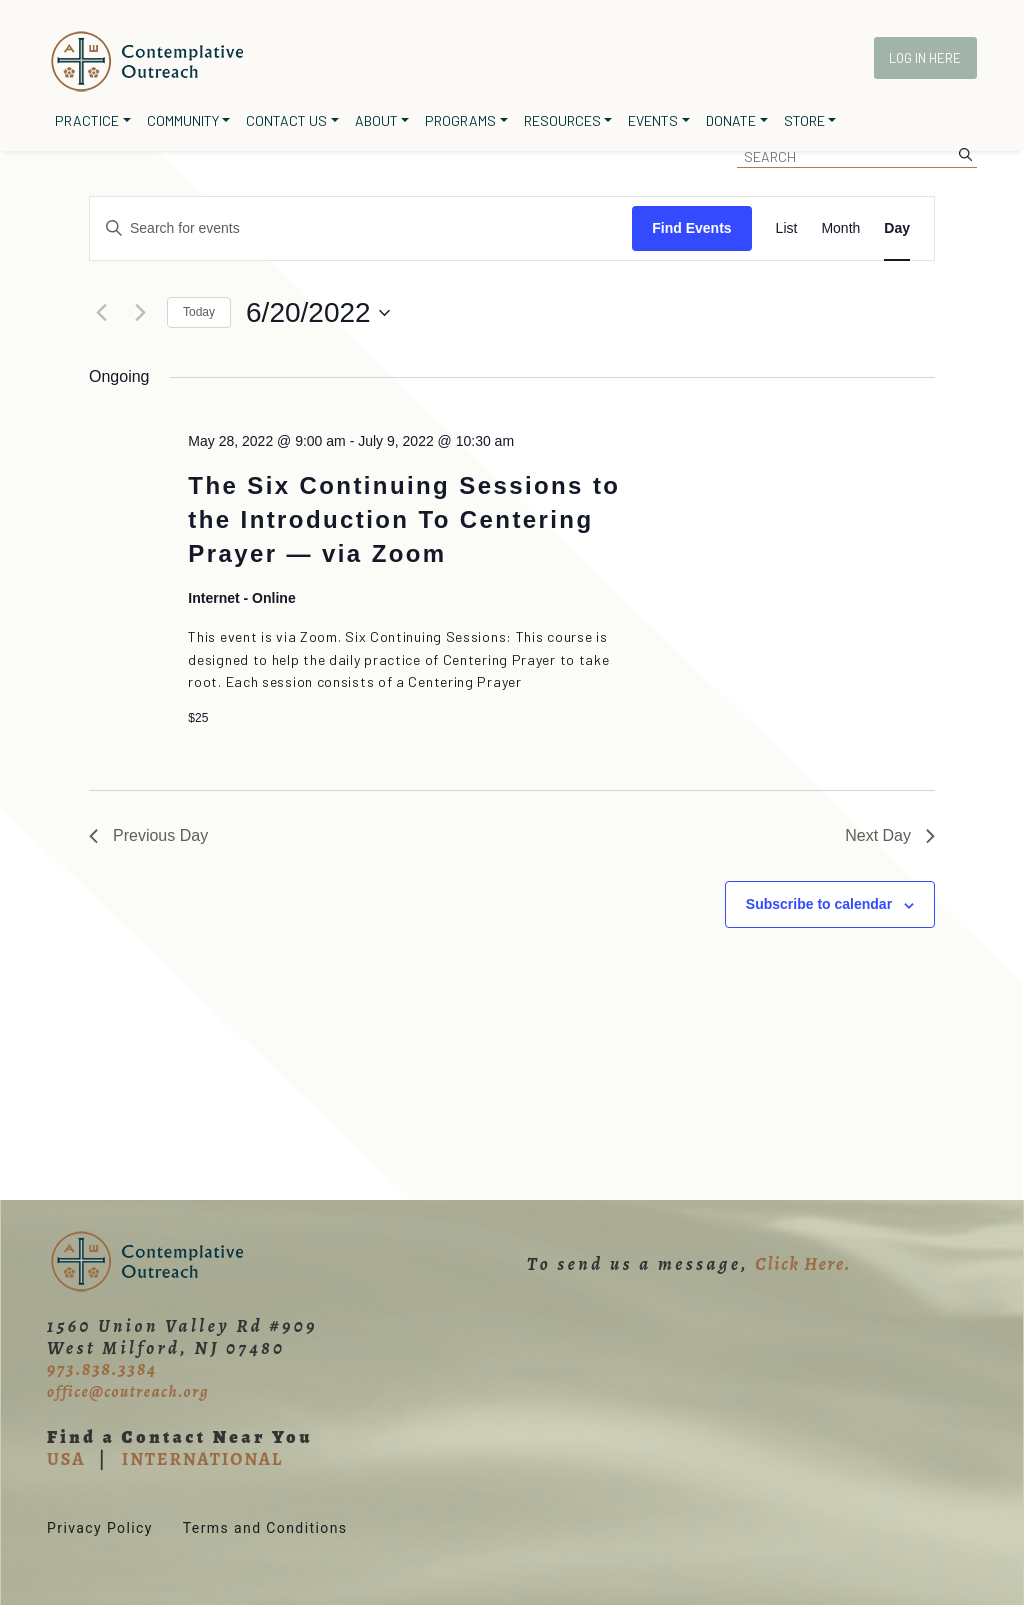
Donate (731, 120)
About (376, 120)
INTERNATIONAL (202, 1459)
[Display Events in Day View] (897, 228)
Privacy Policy (100, 1528)
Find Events (691, 228)
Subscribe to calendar (819, 904)
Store (804, 120)
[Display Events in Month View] (840, 228)
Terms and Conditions (265, 1528)
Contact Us (286, 120)
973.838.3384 (102, 1369)
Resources (562, 120)
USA (66, 1459)
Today (199, 312)
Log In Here (925, 58)
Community (183, 120)
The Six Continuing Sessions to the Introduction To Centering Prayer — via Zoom (404, 519)
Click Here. (803, 1264)
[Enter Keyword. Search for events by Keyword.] (361, 228)
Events (653, 120)
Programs (460, 120)
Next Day (890, 835)
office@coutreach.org (128, 1392)
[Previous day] (101, 313)
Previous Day (148, 835)
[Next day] (140, 313)
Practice (87, 120)
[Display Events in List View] (787, 228)
